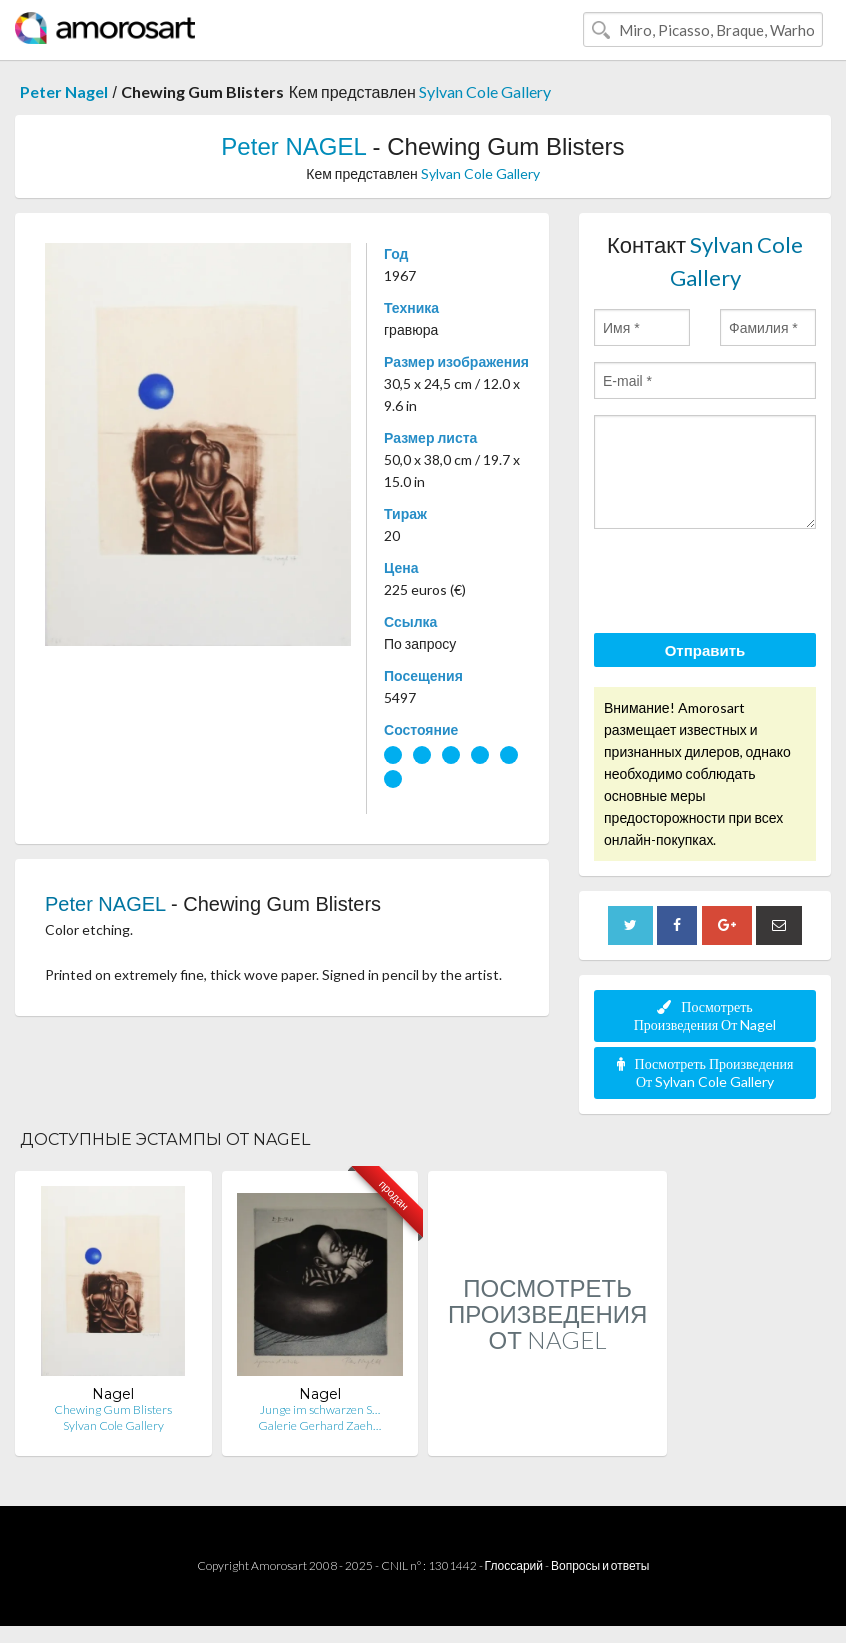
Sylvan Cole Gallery (485, 91)
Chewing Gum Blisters (113, 1409)
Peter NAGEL (293, 146)
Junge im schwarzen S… (320, 1409)
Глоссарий (514, 1565)
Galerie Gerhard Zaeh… (319, 1425)
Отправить (705, 650)
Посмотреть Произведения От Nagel (705, 1015)
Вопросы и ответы (600, 1565)
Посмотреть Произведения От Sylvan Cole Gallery (705, 1072)
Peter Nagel (64, 91)
